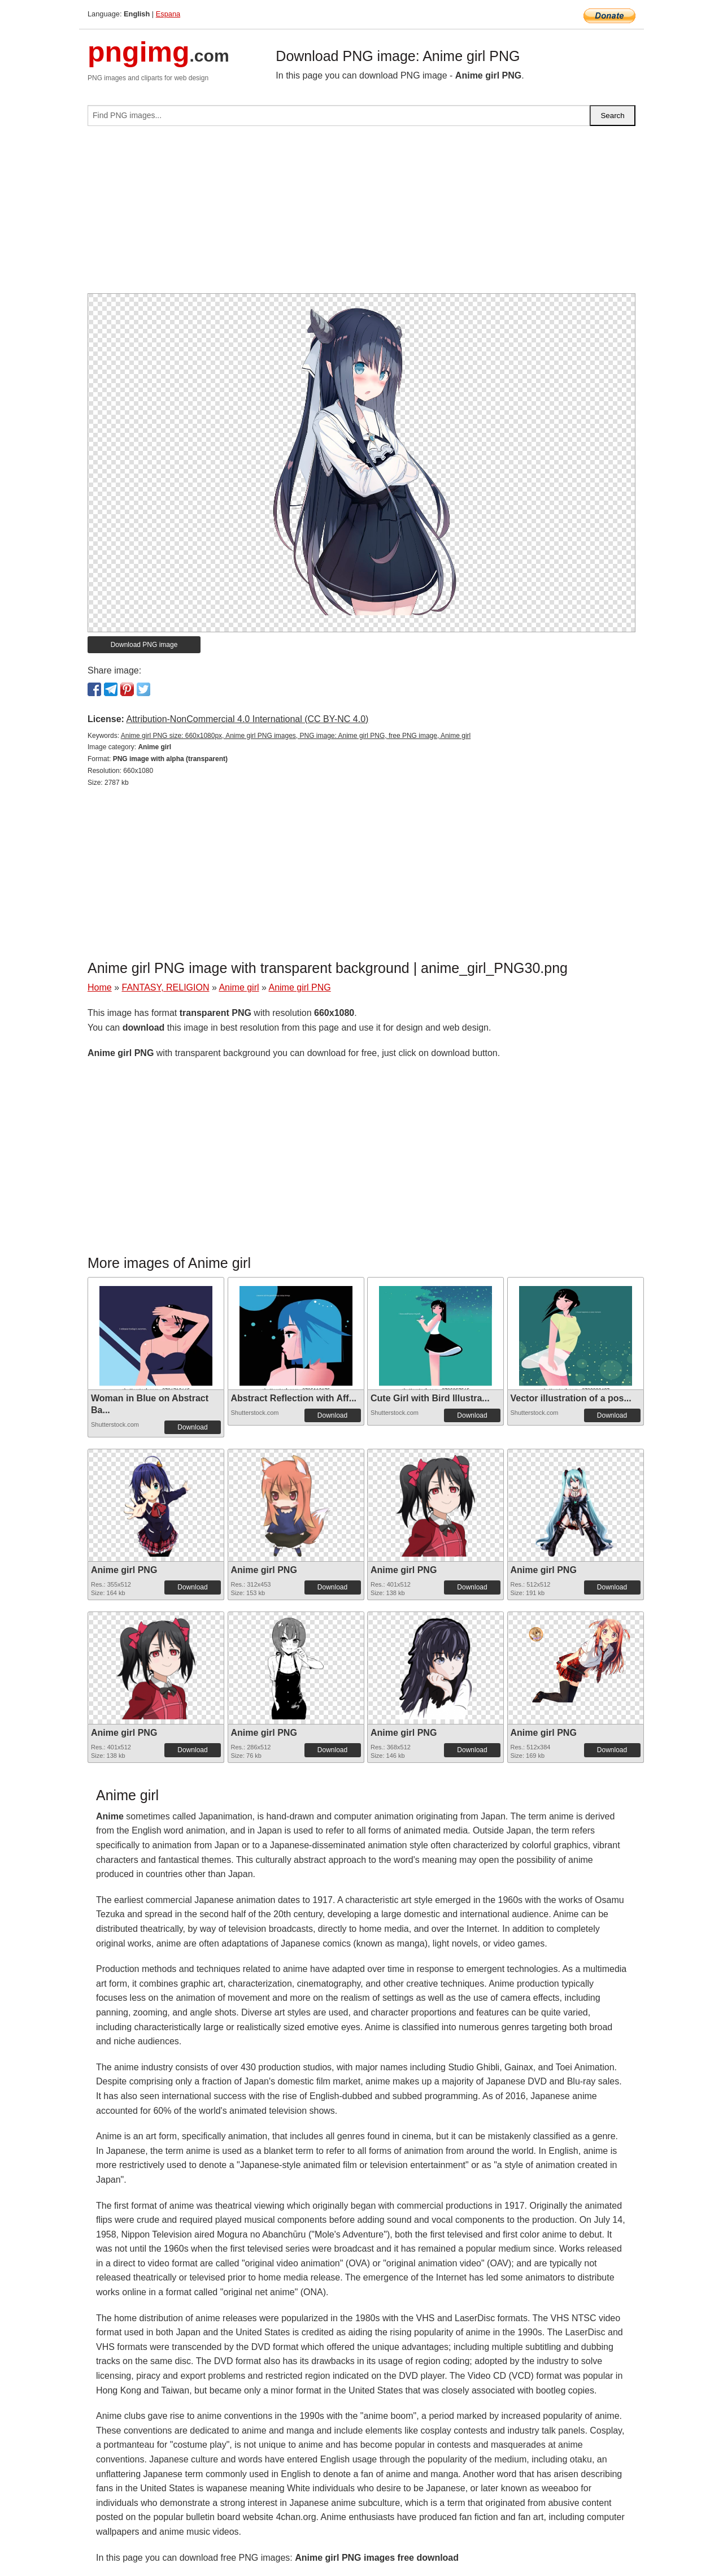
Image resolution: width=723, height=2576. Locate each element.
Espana (168, 14)
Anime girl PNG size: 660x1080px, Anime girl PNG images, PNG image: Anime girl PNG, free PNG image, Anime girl (296, 736)
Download (192, 1427)
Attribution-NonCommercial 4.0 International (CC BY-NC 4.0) (247, 719)
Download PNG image (144, 645)
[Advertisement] (361, 214)
